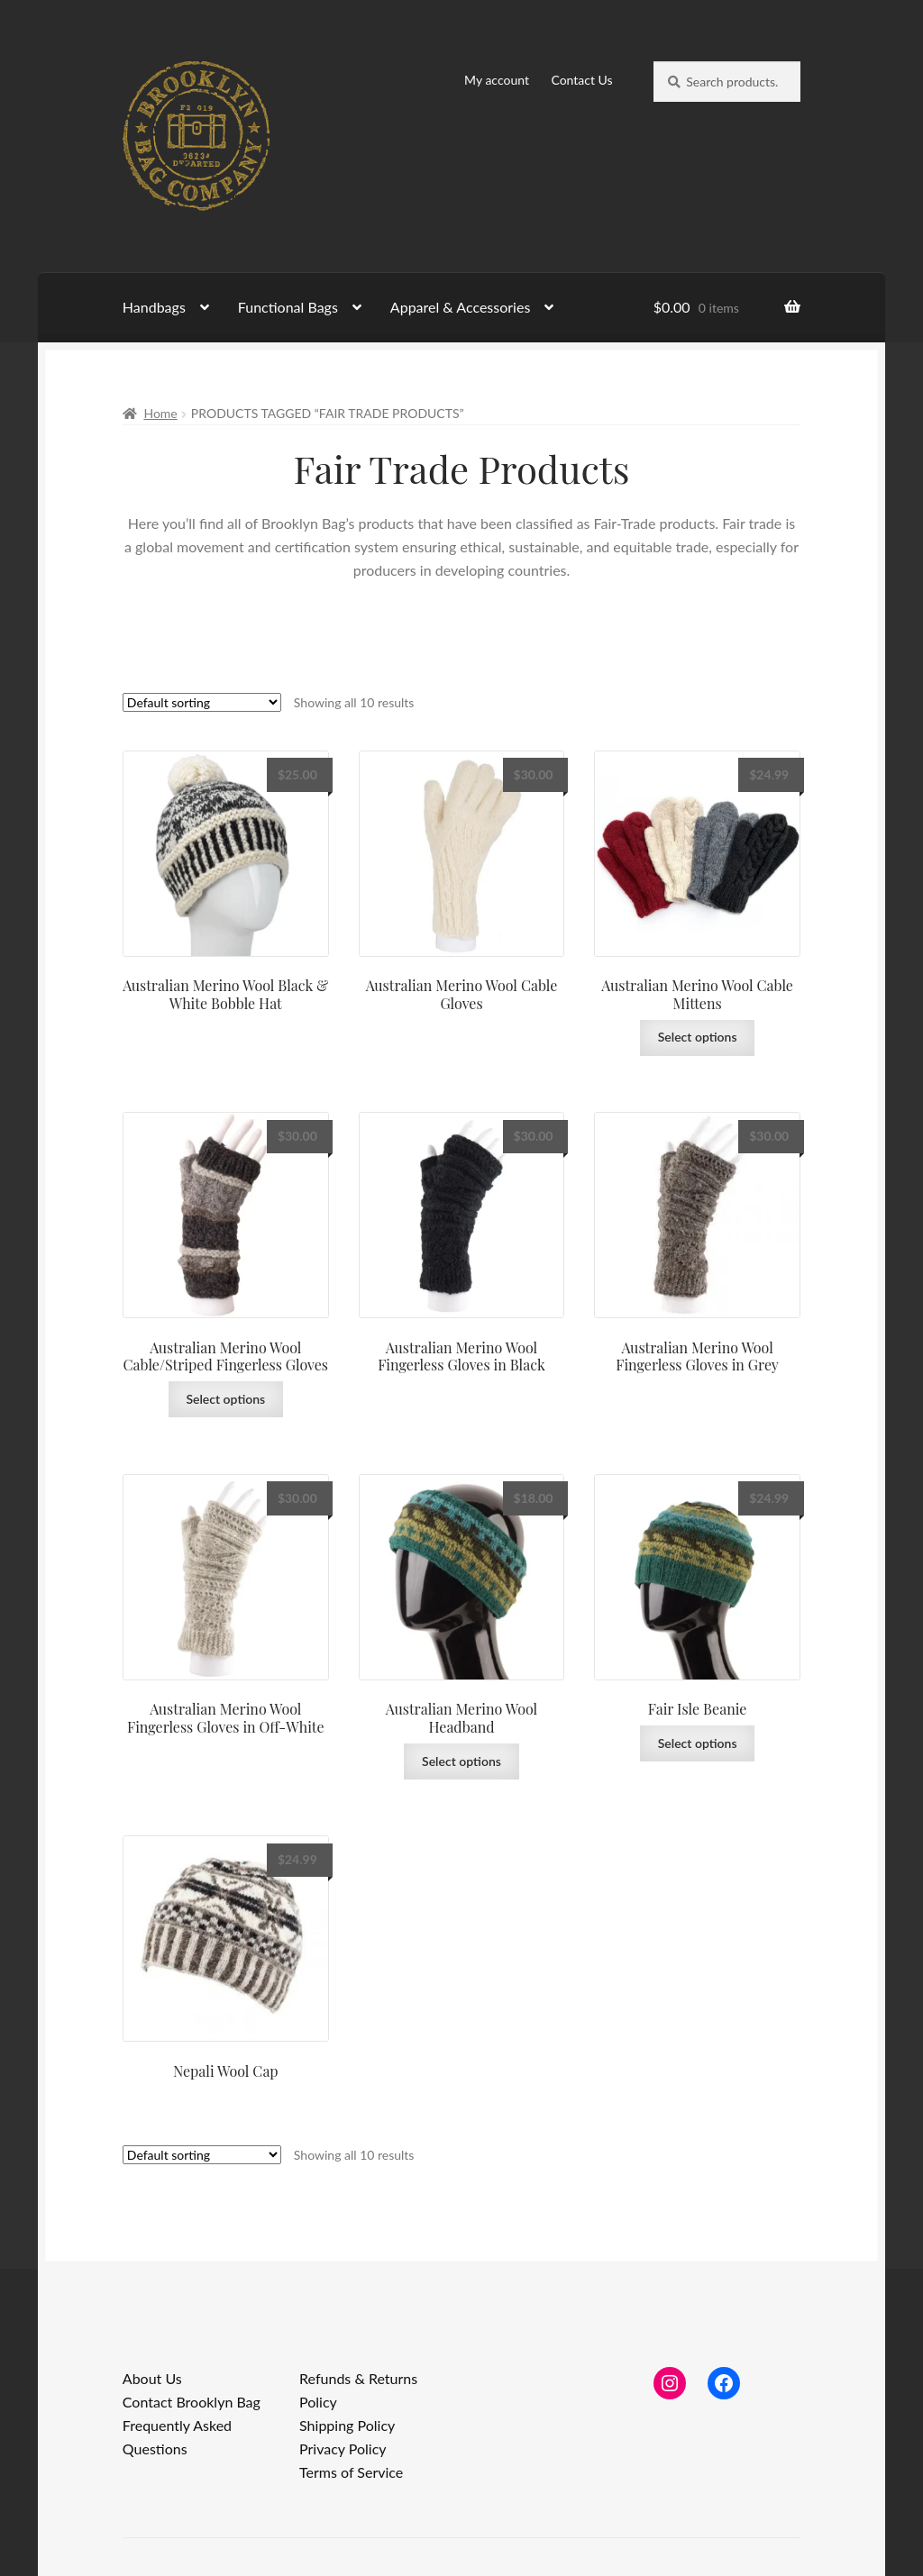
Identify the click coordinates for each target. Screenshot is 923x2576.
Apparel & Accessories (460, 306)
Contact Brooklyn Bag (191, 2401)
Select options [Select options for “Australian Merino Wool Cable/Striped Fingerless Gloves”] (225, 1398)
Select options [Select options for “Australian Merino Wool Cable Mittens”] (697, 1036)
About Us (152, 2378)
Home (160, 413)
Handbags (154, 306)
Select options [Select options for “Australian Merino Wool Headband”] (461, 1761)
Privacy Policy (343, 2448)
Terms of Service (351, 2471)
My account (496, 79)
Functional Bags (288, 306)
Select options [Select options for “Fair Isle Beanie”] (697, 1743)
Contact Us (581, 79)
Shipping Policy (347, 2425)
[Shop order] (202, 702)
